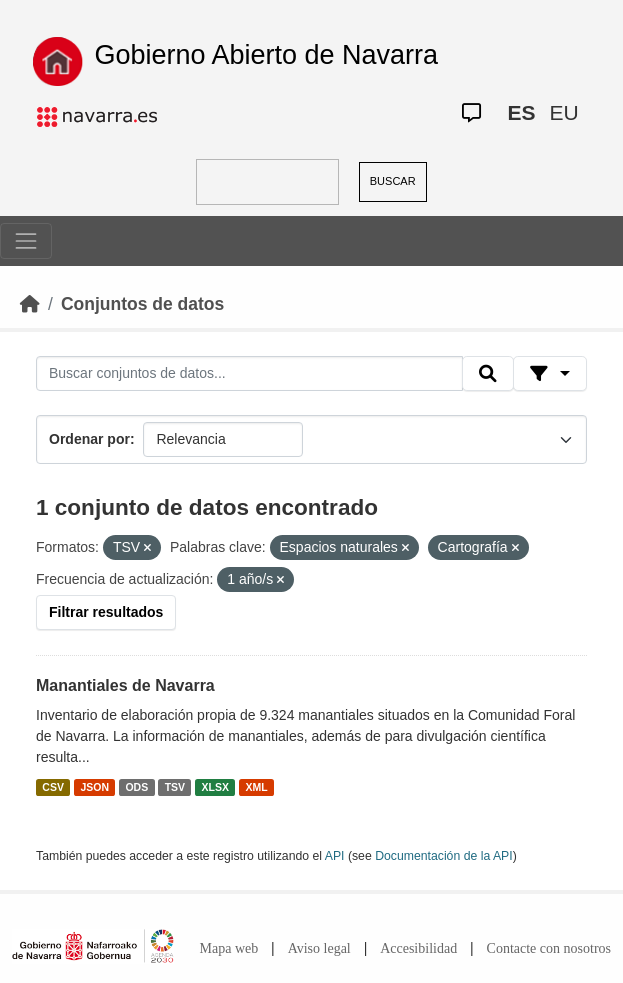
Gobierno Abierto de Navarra (266, 55)
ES (521, 112)
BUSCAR (393, 181)
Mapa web (229, 948)
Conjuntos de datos (142, 304)
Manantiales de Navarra (125, 685)
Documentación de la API (444, 856)
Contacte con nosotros (549, 948)
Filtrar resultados (106, 612)
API (335, 856)
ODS (136, 787)
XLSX (215, 787)
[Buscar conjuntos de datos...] (249, 374)
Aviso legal (319, 948)
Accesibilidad (418, 948)
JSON (94, 787)
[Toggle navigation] (26, 241)
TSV (175, 787)
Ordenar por (89, 439)
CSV (53, 787)
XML (257, 787)
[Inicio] (30, 304)
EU (563, 112)
